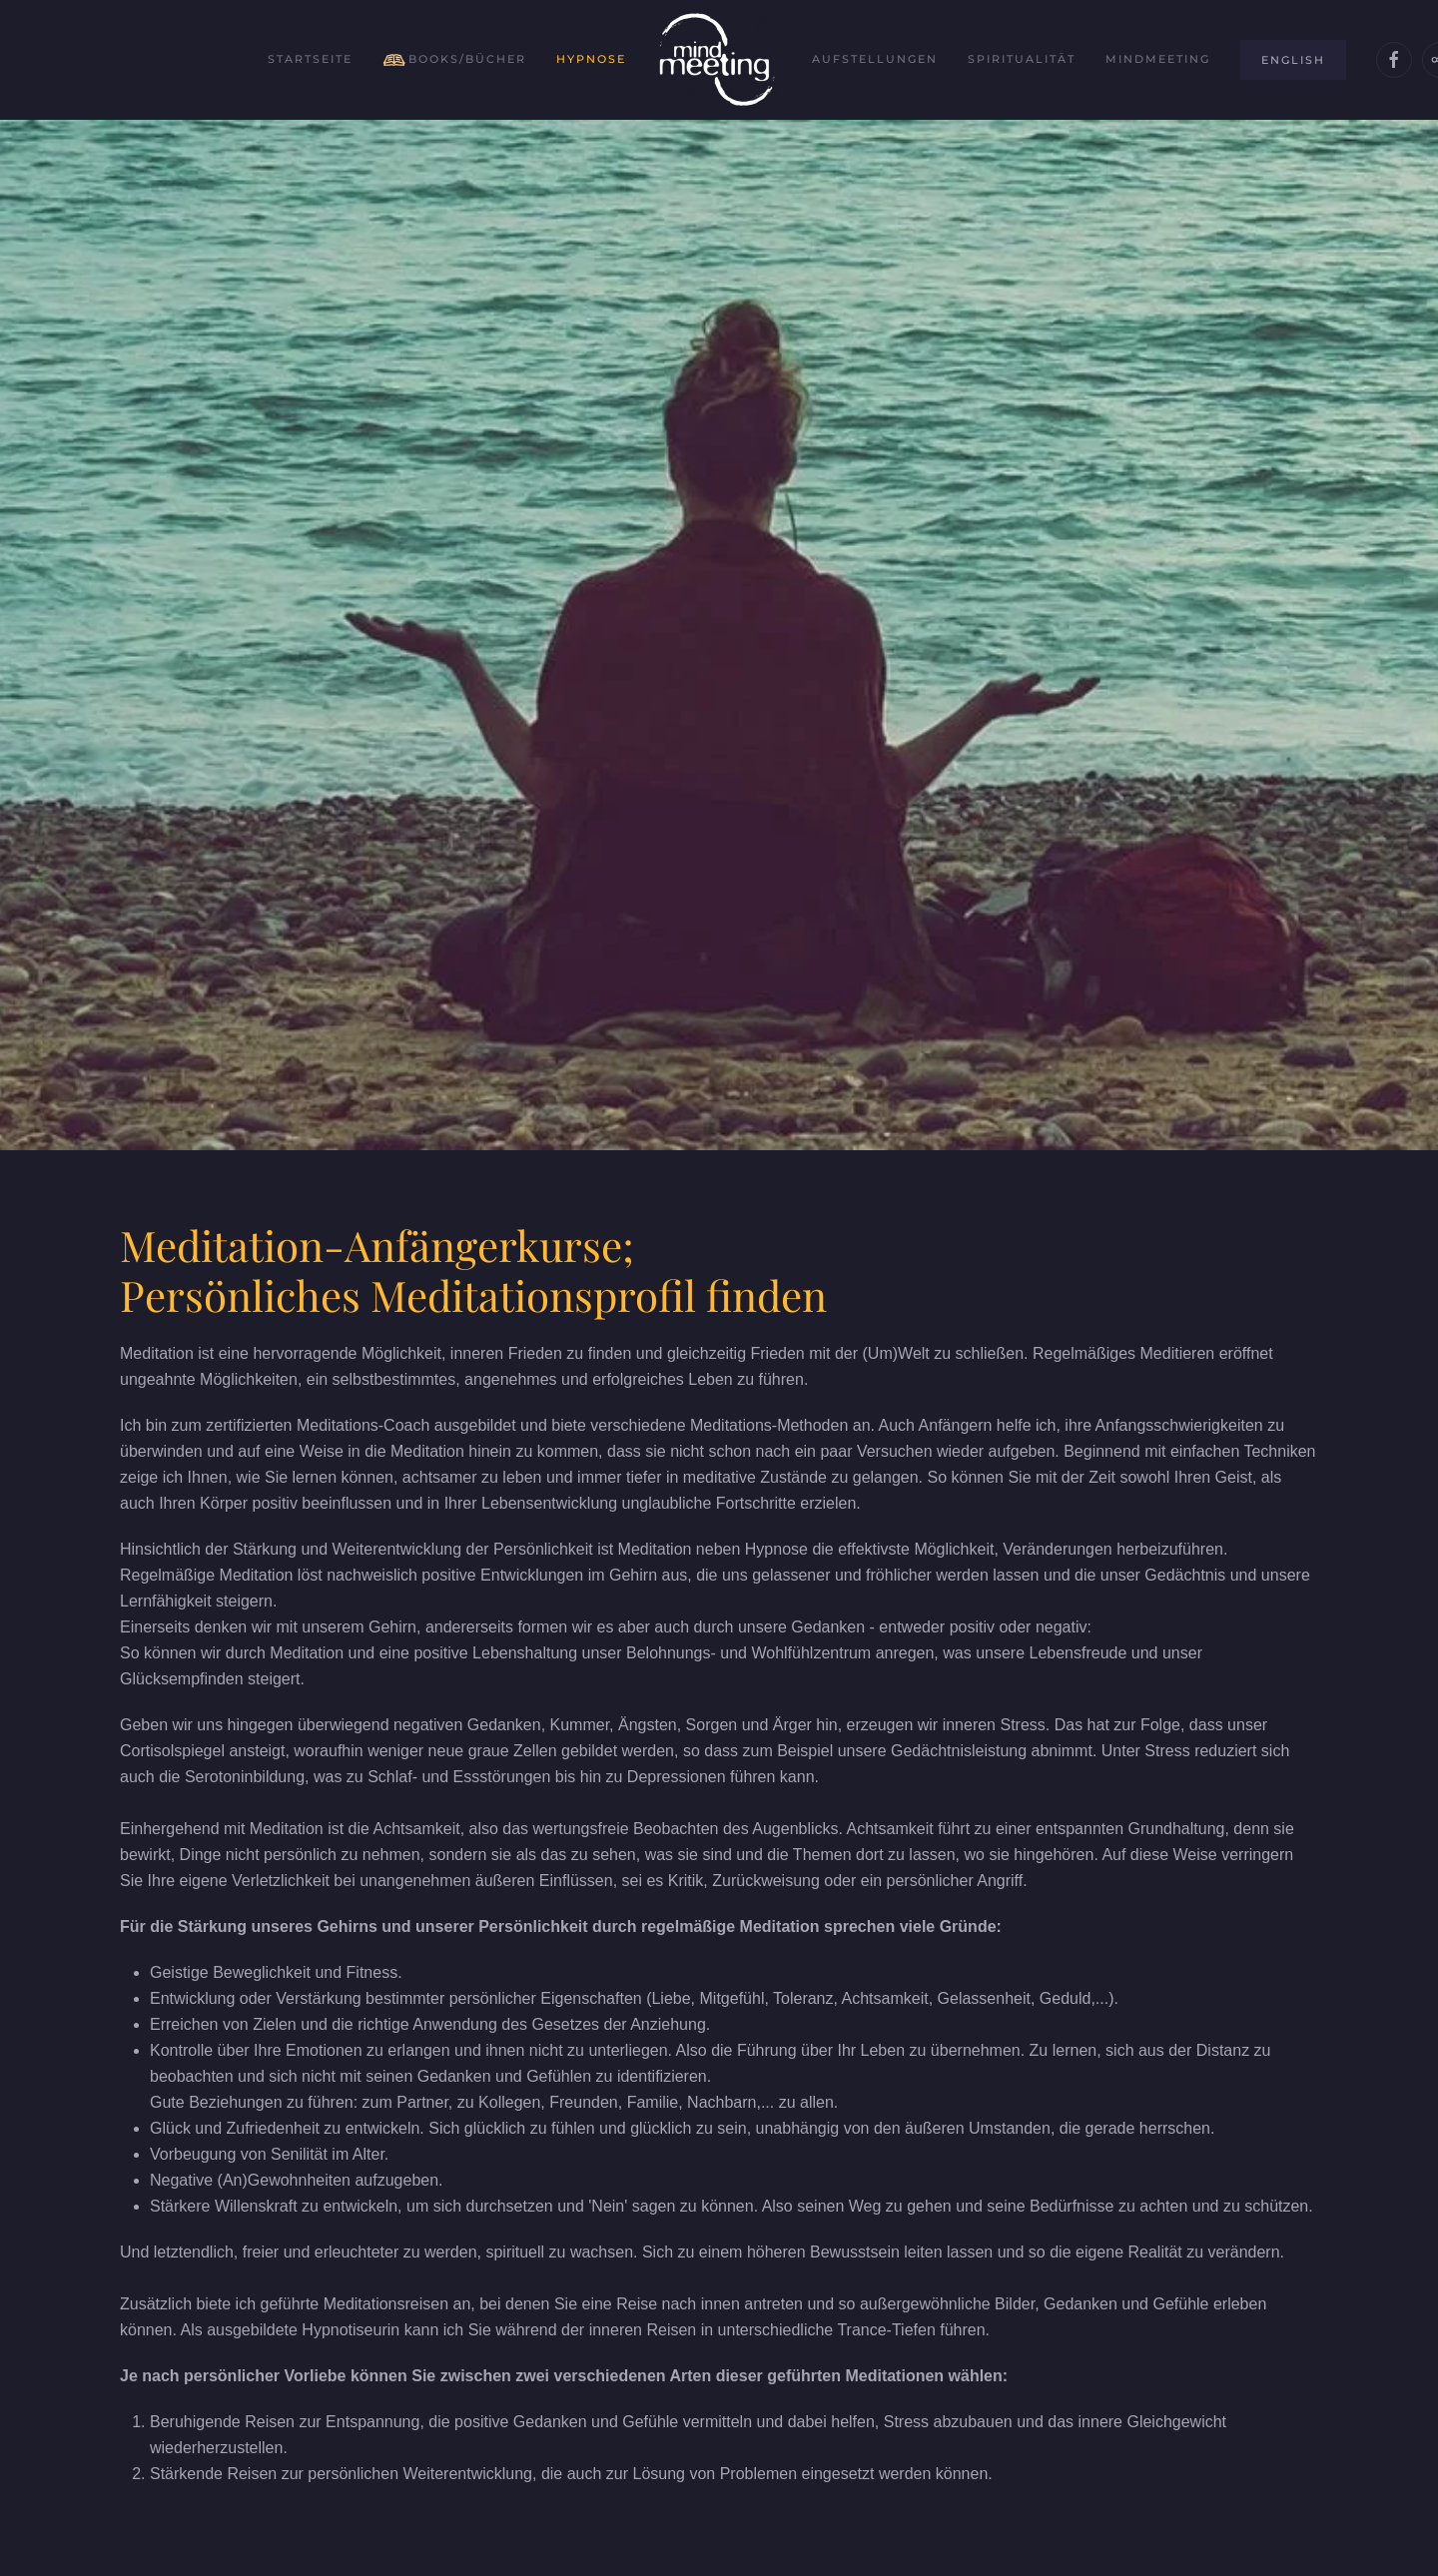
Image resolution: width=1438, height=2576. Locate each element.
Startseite (310, 59)
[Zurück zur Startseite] (719, 60)
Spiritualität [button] (1022, 59)
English (1293, 60)
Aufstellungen (875, 59)
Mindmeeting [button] (1157, 59)
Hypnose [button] (591, 59)
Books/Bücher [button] (454, 60)
